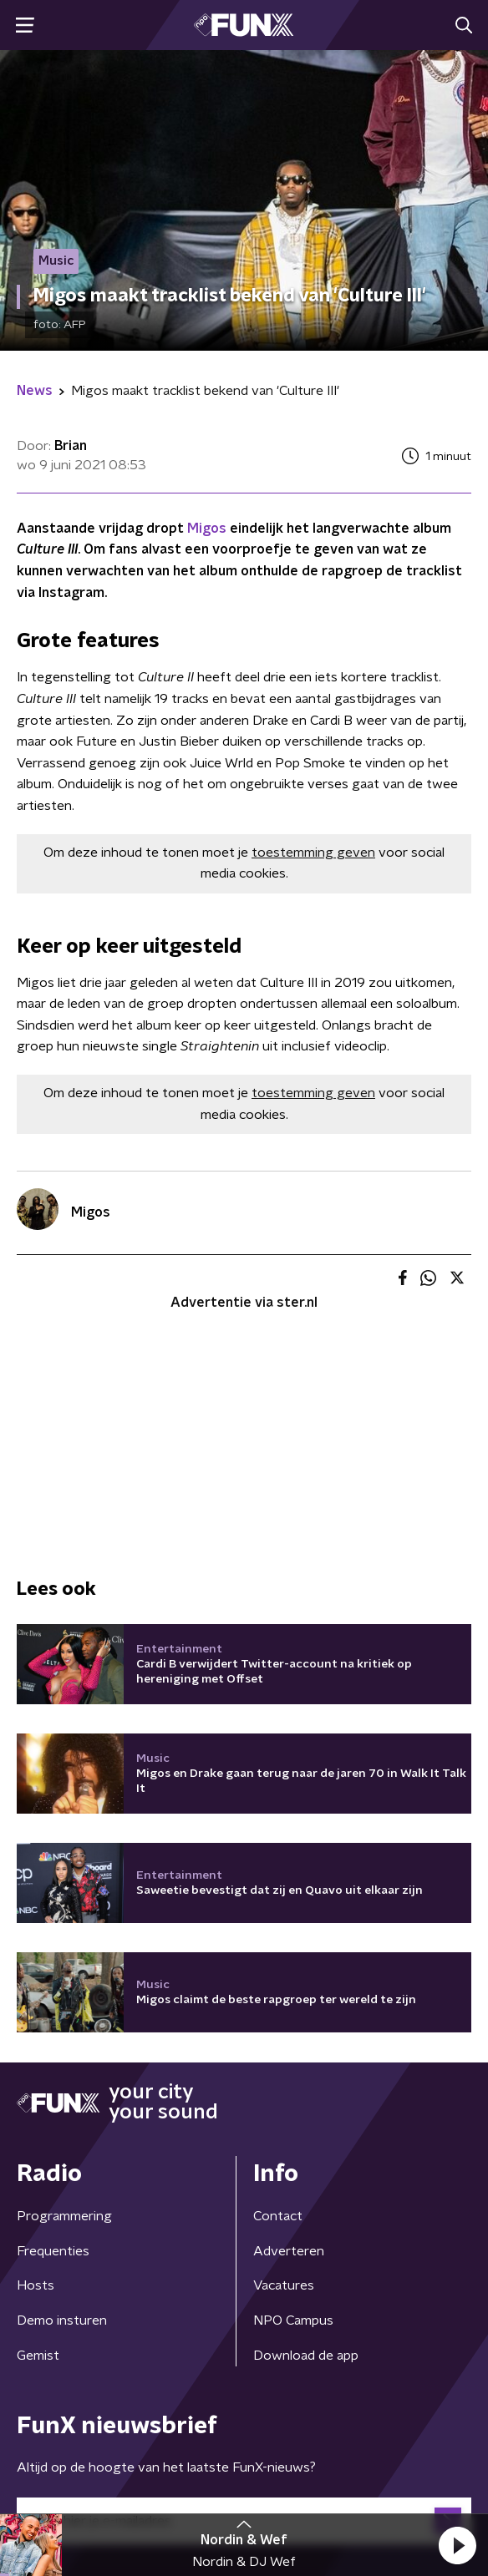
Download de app (305, 2146)
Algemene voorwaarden (90, 2445)
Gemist (38, 2146)
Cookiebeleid (55, 2488)
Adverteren (288, 2042)
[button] (457, 2545)
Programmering (64, 2007)
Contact (277, 2007)
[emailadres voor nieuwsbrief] (244, 2312)
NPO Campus (293, 2111)
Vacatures (283, 2076)
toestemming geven (313, 852)
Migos (206, 528)
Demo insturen (62, 2111)
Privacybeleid (213, 2445)
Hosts (35, 2076)
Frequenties (53, 2042)
